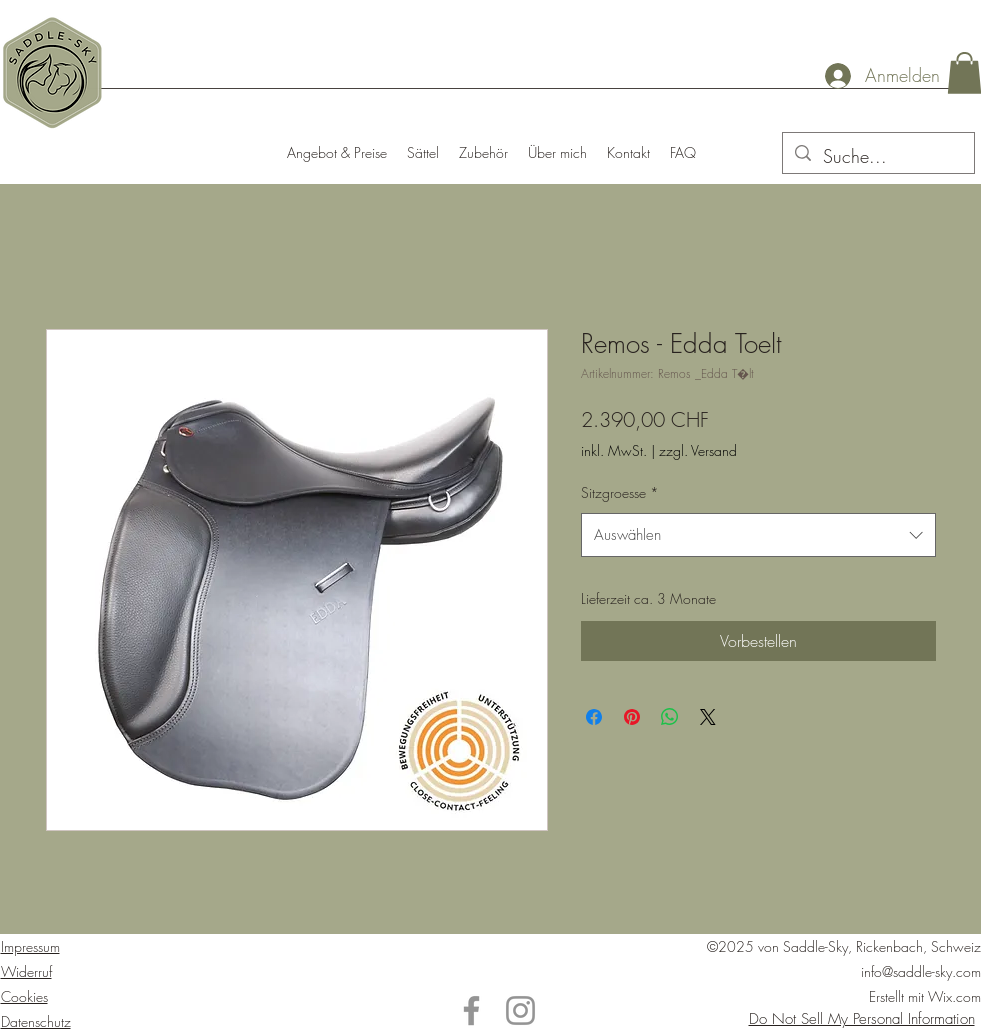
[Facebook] (471, 1010)
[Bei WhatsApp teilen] (670, 717)
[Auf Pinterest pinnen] (632, 717)
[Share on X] (708, 717)
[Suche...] (877, 157)
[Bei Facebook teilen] (594, 717)
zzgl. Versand (698, 450)
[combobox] (758, 535)
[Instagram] (520, 1010)
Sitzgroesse (620, 492)
